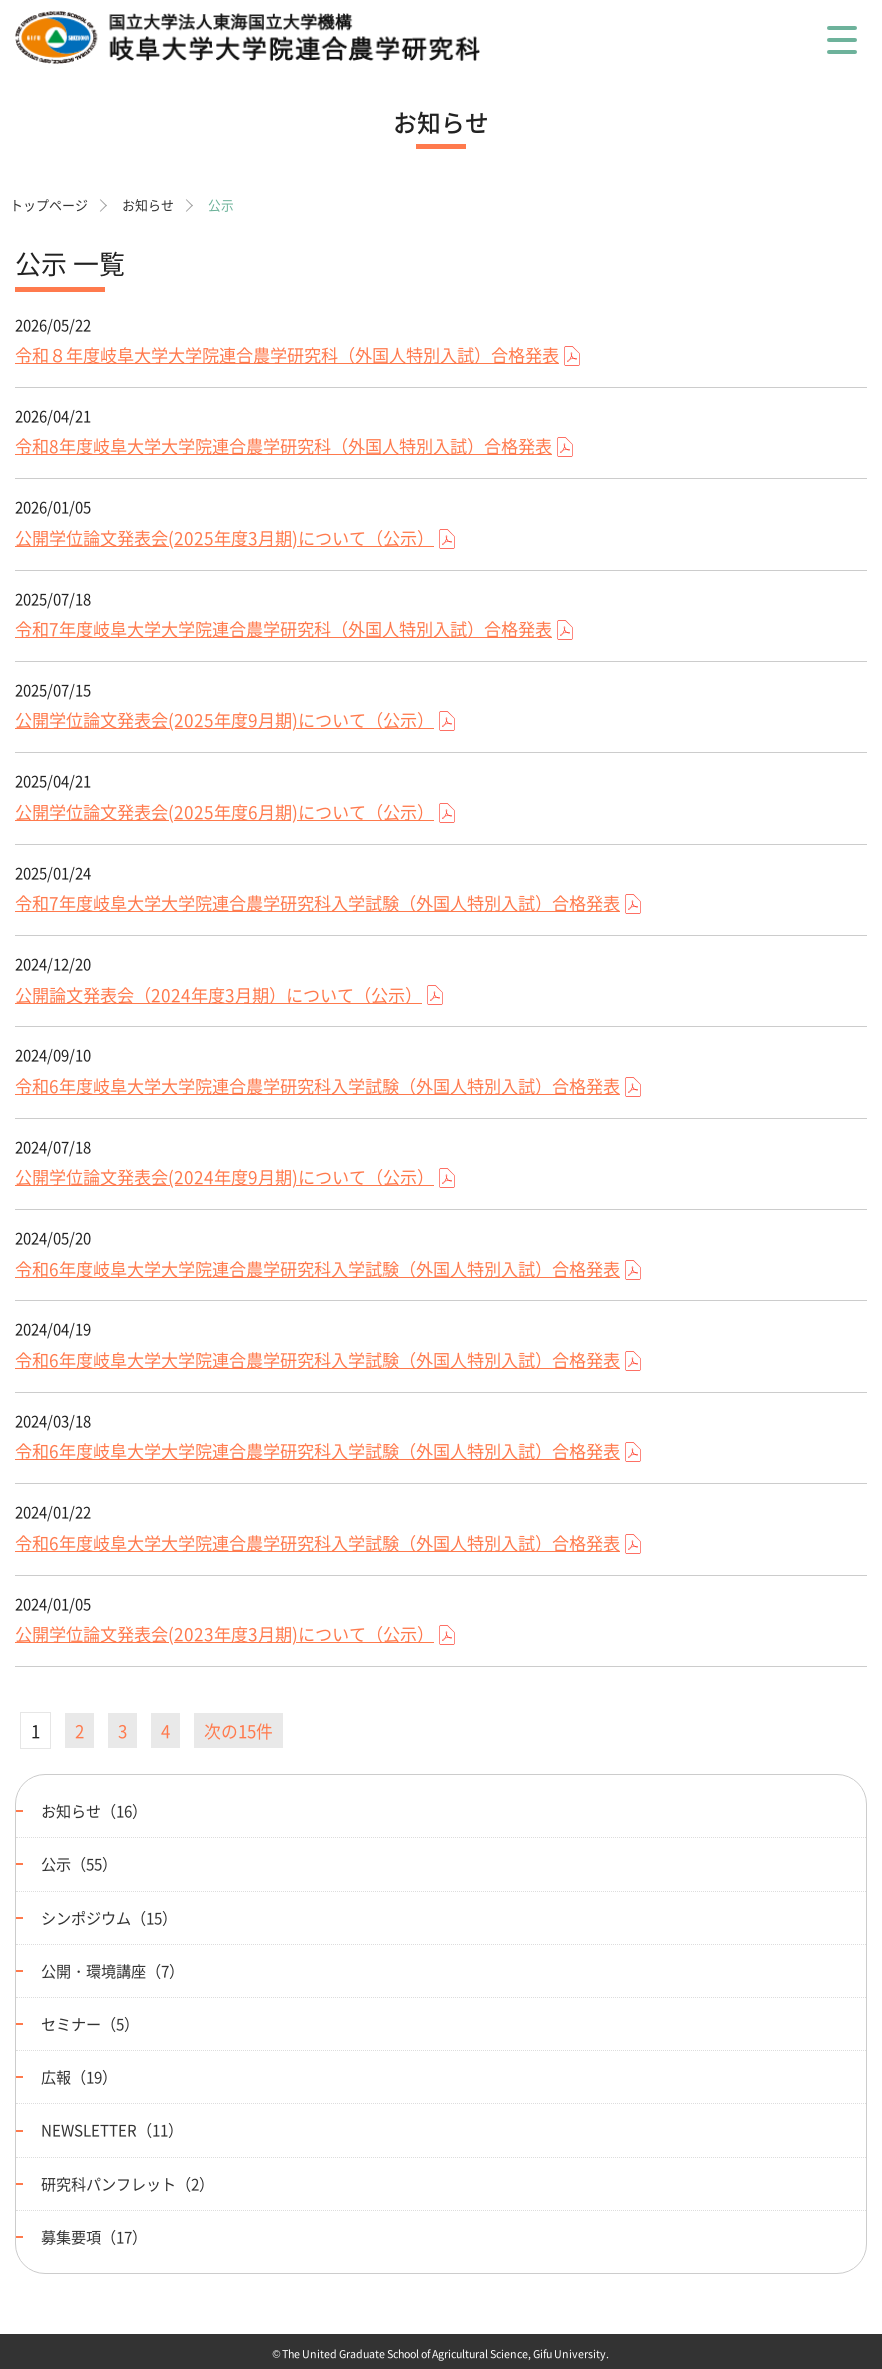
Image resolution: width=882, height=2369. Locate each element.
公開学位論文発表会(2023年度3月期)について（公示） (224, 1634)
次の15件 (238, 1730)
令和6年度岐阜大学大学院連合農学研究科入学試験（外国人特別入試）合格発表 (317, 1086)
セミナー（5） (90, 2023)
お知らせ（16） (94, 1810)
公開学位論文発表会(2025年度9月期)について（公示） (224, 720)
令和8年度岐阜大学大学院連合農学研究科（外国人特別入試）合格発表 (283, 446)
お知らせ (148, 204)
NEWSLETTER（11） (112, 2129)
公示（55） (79, 1863)
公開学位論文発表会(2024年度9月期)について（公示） (224, 1177)
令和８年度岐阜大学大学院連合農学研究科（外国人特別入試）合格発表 (287, 355)
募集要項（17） (94, 2236)
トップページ (49, 204)
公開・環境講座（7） (112, 1970)
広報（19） (79, 2076)
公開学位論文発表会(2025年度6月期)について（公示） (224, 812)
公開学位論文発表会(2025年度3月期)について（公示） (224, 538)
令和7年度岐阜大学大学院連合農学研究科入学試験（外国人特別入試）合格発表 (317, 903)
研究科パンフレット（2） (127, 2183)
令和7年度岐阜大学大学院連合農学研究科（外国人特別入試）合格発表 (283, 629)
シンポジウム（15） (109, 1917)
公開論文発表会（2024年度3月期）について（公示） (218, 995)
